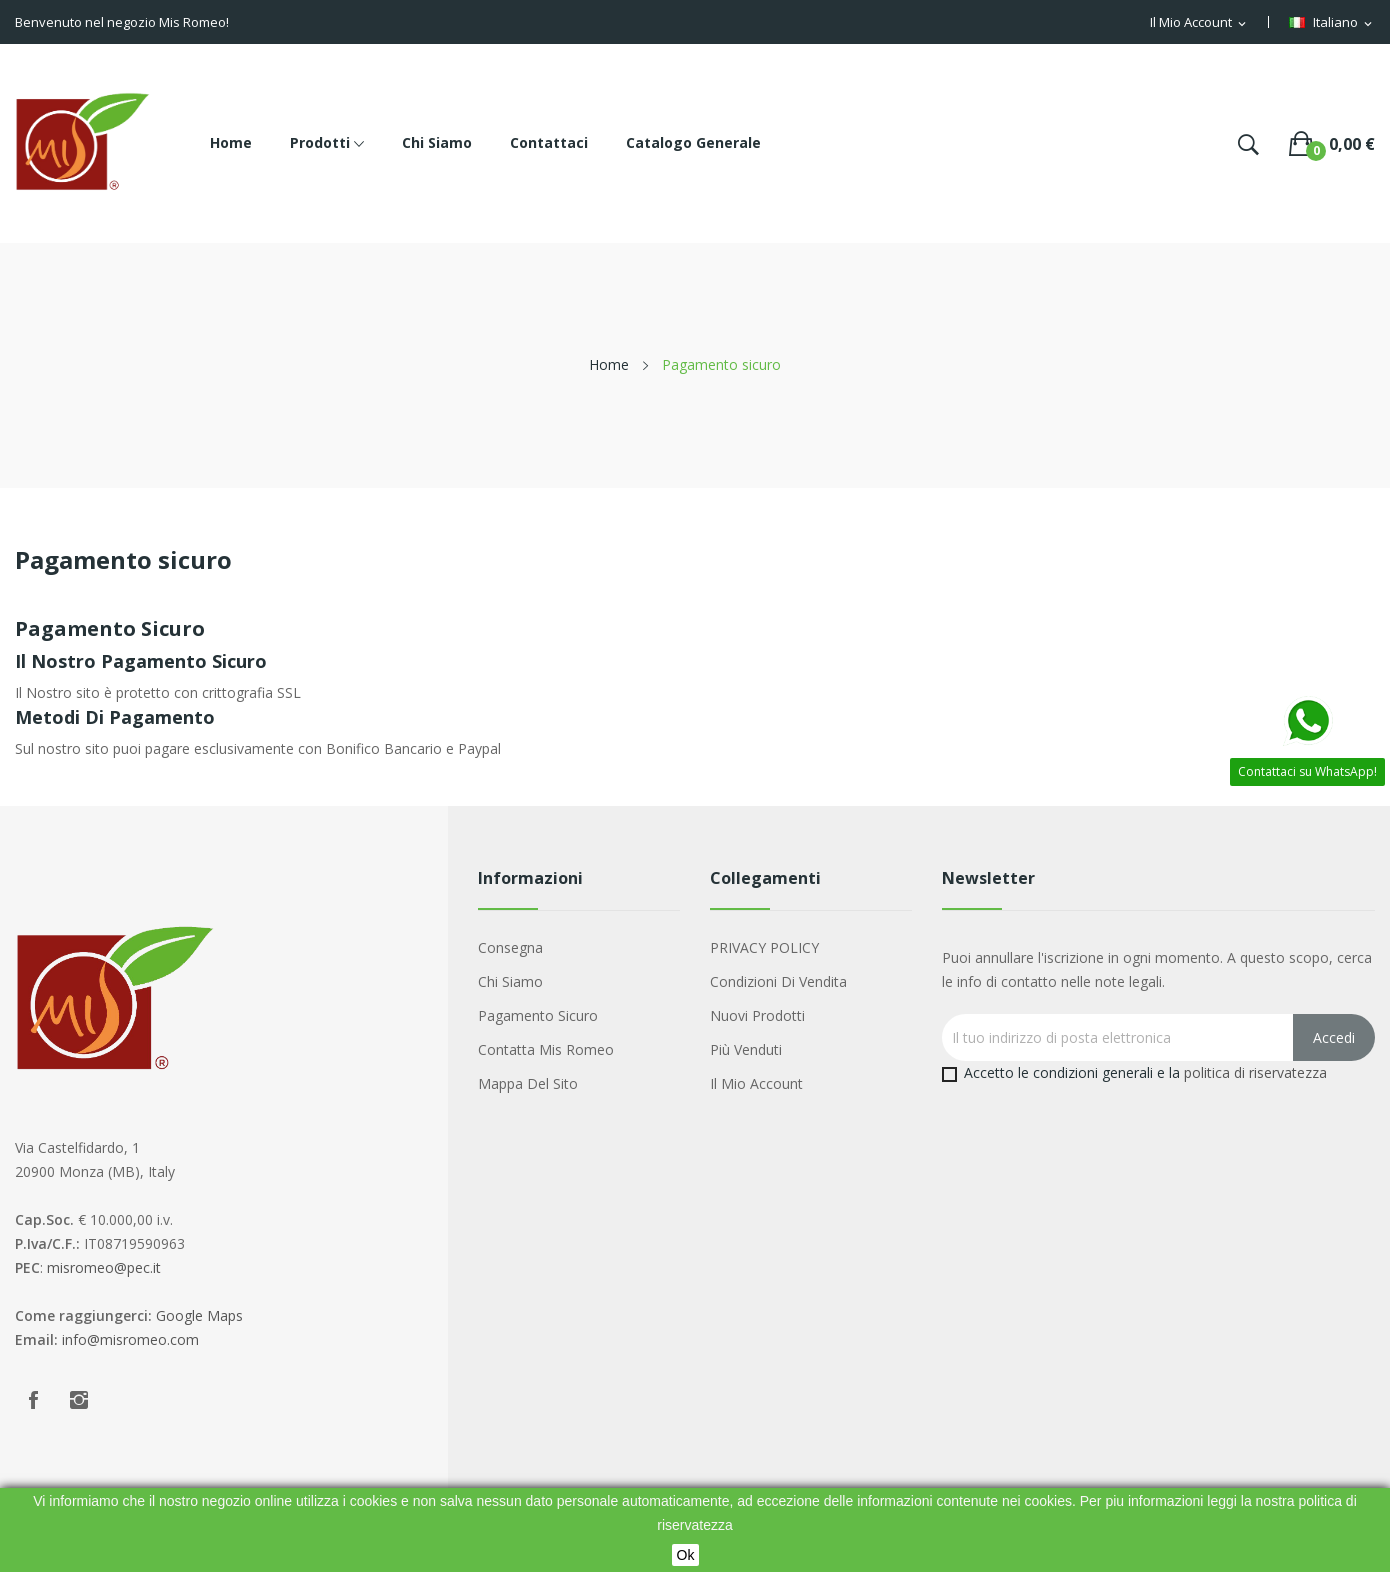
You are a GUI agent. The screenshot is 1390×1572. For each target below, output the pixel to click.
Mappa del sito (528, 1083)
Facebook (33, 1400)
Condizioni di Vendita (778, 981)
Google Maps (199, 1315)
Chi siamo (510, 981)
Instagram (79, 1400)
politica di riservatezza (1255, 1072)
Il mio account (756, 1083)
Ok (686, 1555)
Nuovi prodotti (757, 1015)
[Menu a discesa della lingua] (1332, 23)
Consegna (510, 947)
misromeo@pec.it (104, 1267)
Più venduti (746, 1049)
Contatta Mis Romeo (546, 1049)
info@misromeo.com (130, 1339)
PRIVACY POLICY (764, 947)
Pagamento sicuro (538, 1015)
